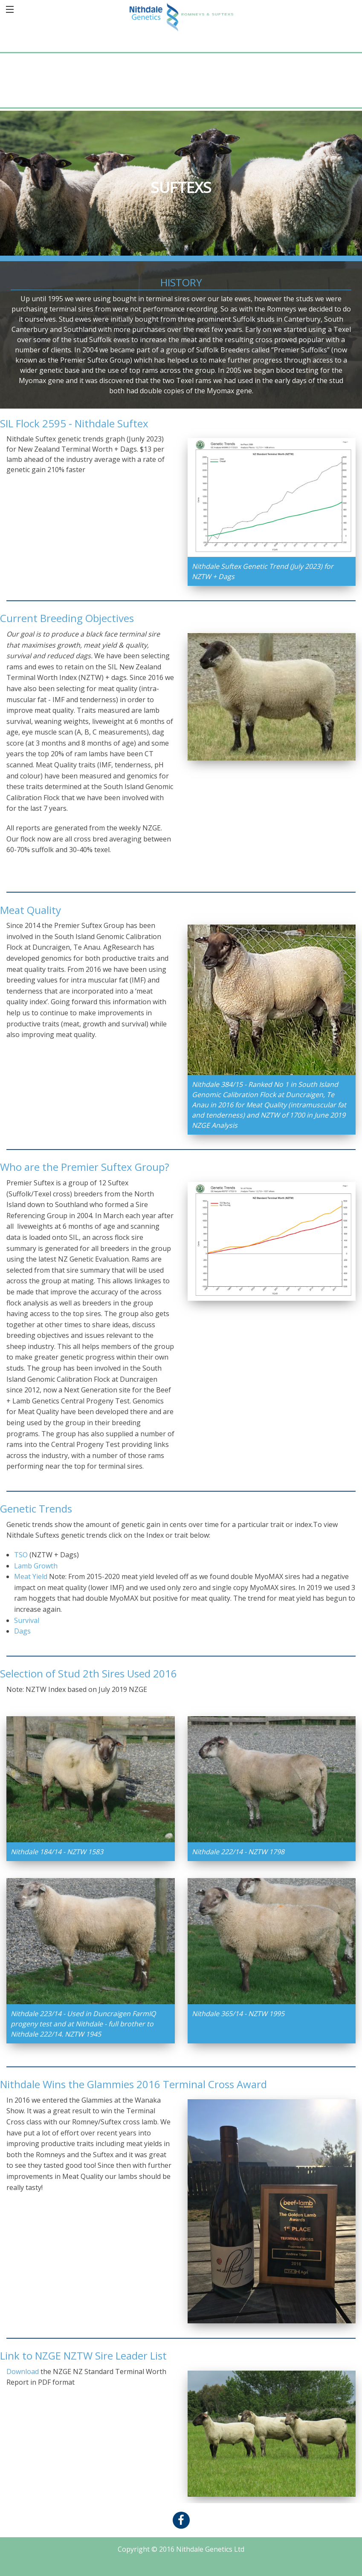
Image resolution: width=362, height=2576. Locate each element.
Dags (22, 1631)
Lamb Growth (36, 1565)
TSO (21, 1554)
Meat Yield (30, 1576)
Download (22, 2371)
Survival (26, 1620)
